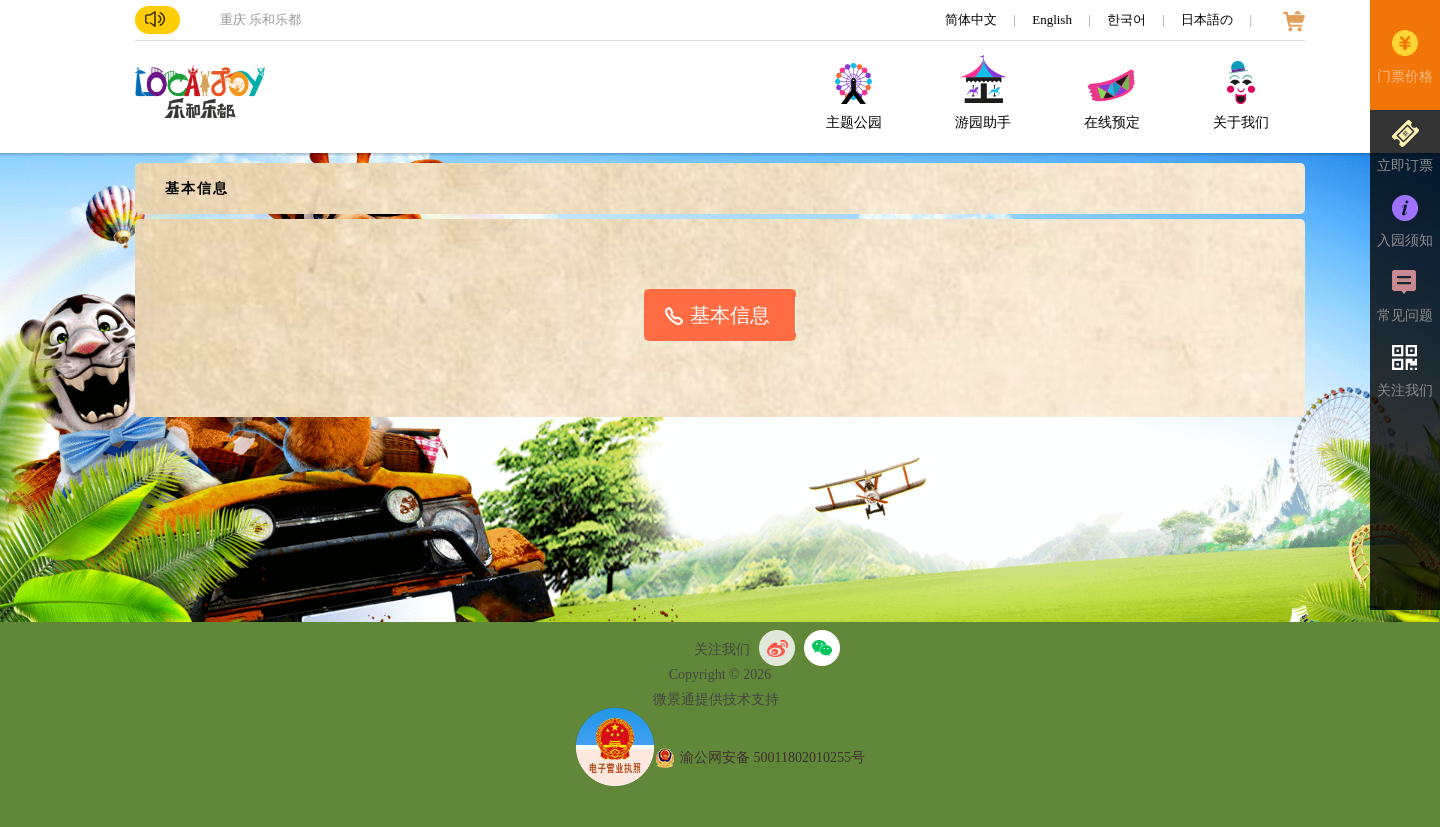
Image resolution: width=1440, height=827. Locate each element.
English (1053, 19)
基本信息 (730, 315)
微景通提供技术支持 (716, 699)
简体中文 (972, 19)
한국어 (1128, 19)
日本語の (1208, 19)
